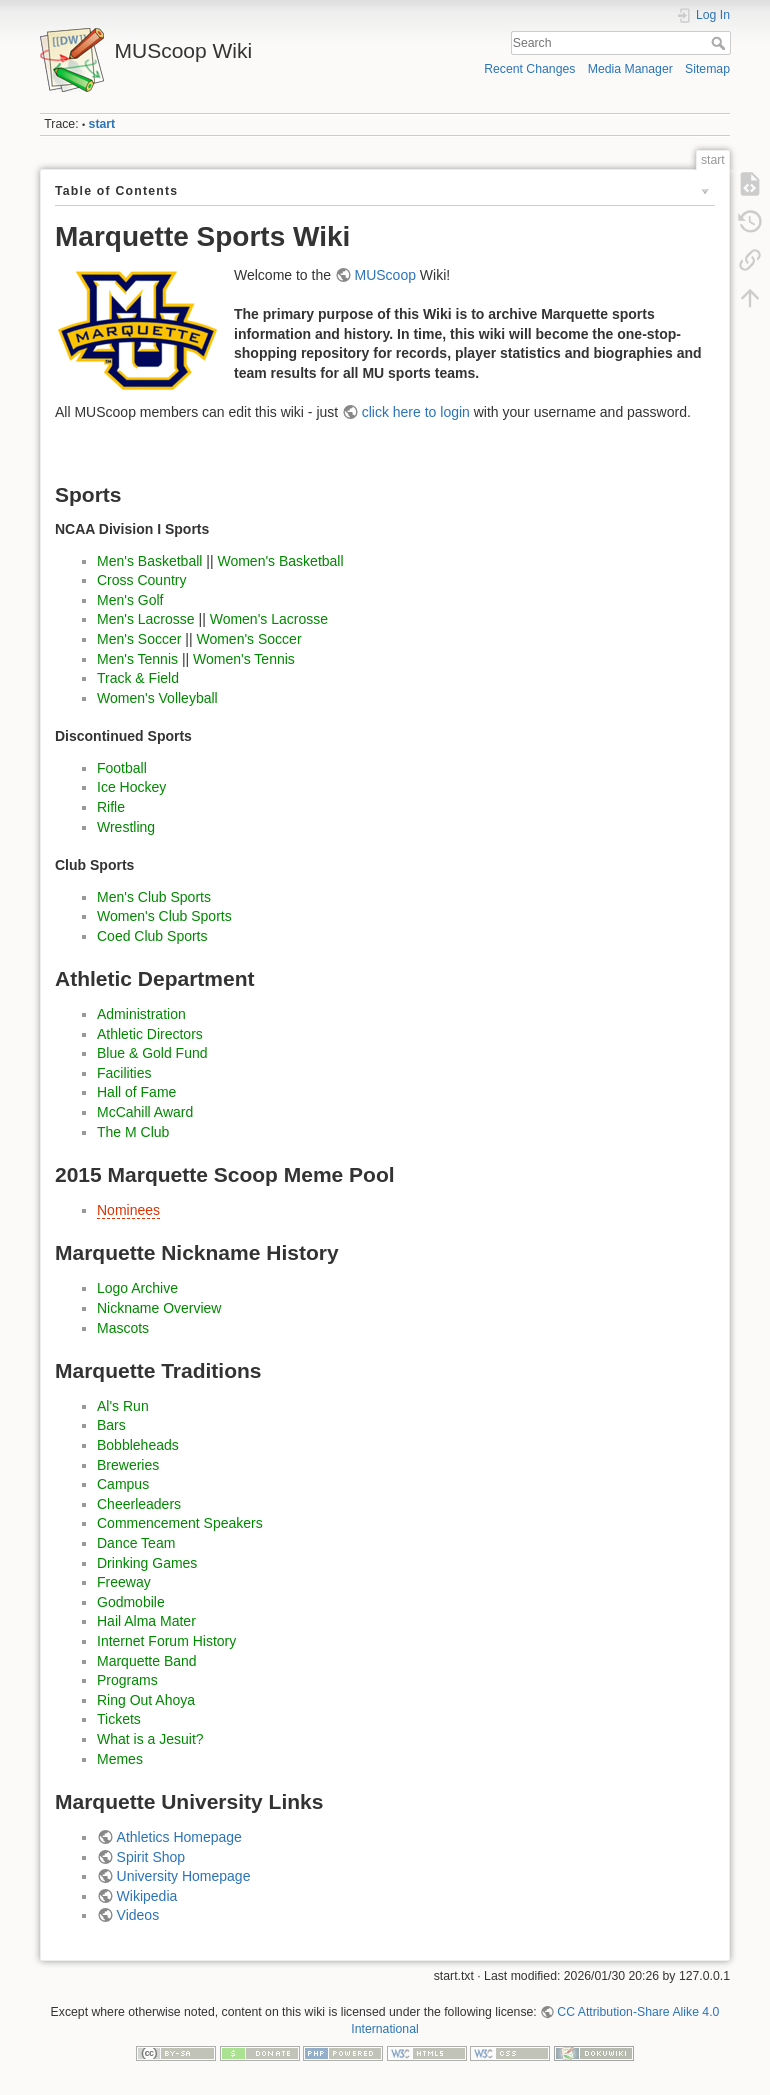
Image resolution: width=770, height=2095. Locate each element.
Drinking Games (147, 1563)
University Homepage (184, 1876)
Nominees (128, 1210)
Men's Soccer (139, 639)
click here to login (416, 412)
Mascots (123, 1328)
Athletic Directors (150, 1034)
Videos (138, 1915)
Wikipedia (147, 1896)
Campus (123, 1484)
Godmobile (131, 1602)
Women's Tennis (244, 659)
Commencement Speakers (180, 1523)
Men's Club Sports (154, 897)
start (102, 124)
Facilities (124, 1073)
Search (720, 43)
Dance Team (136, 1543)
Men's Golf (130, 600)
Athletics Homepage (179, 1837)
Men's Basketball (149, 561)
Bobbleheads (138, 1445)
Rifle (111, 807)
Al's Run (123, 1406)
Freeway (124, 1582)
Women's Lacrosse (269, 619)
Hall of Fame (136, 1092)
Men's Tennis (137, 659)
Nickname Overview (159, 1308)
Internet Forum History (166, 1641)
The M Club (133, 1132)
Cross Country (141, 580)
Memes (120, 1759)
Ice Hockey (131, 787)
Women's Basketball (280, 561)
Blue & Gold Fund (152, 1053)
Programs (127, 1680)
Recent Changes (529, 69)
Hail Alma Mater (146, 1621)
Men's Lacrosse (146, 619)
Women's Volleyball (157, 698)
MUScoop (385, 275)
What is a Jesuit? (150, 1739)
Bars (111, 1425)
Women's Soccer (248, 639)
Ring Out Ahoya (146, 1700)
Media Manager (630, 69)
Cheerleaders (139, 1504)
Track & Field (138, 678)
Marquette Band (147, 1661)
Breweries (128, 1465)
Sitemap (707, 69)
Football (122, 768)
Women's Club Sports (164, 916)
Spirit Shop (151, 1857)
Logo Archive (137, 1288)
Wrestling (126, 827)
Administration (141, 1014)
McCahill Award (145, 1112)
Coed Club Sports (152, 936)
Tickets (119, 1719)
